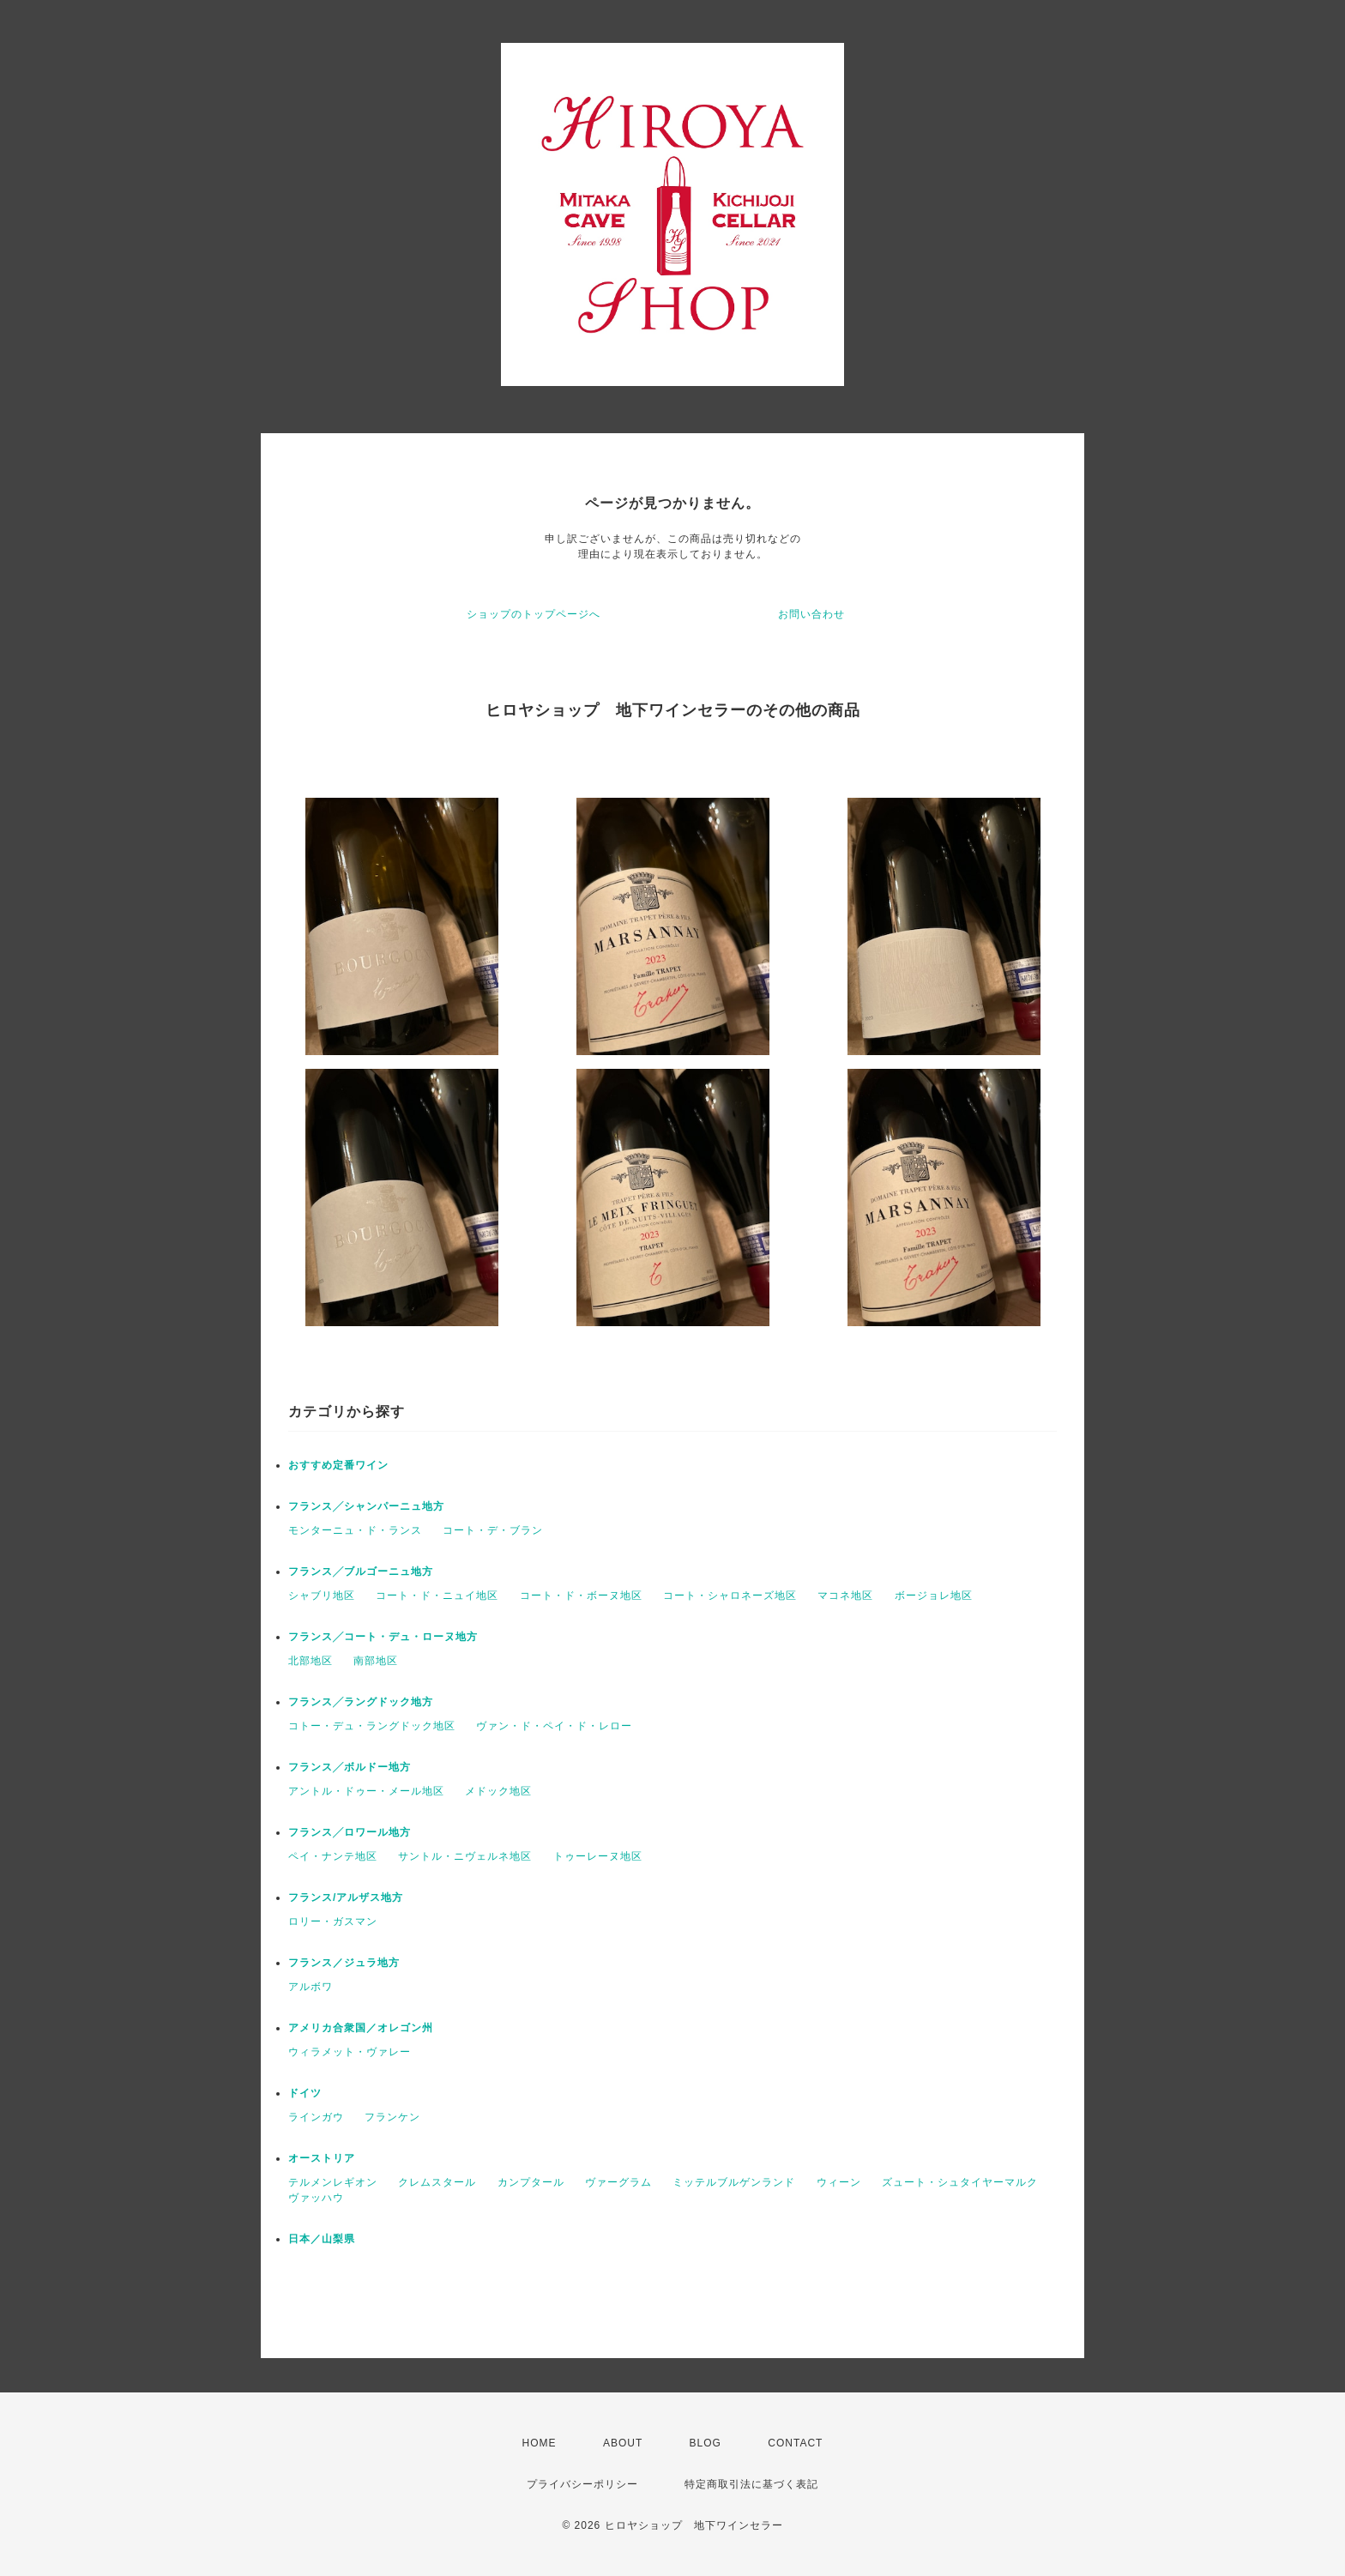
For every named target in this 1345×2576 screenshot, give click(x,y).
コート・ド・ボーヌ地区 (581, 1596)
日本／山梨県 (321, 2239)
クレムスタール (437, 2182)
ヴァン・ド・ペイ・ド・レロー (554, 1726)
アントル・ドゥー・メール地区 (366, 1791)
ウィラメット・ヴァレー (349, 2052)
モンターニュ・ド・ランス (355, 1530)
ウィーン (839, 2182)
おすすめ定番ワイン (338, 1465)
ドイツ (305, 2093)
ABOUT (622, 2443)
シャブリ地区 (321, 1596)
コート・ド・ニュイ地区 (437, 1596)
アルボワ (310, 1987)
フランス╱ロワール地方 (349, 1832)
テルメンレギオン (332, 2182)
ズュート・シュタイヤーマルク (960, 2182)
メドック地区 (498, 1791)
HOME (539, 2443)
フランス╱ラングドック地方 (360, 1702)
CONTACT (795, 2443)
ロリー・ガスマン (332, 1921)
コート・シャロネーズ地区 (730, 1596)
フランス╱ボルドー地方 (349, 1767)
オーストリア (321, 2158)
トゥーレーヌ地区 (597, 1856)
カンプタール (531, 2182)
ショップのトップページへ (533, 614)
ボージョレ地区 (934, 1596)
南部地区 (375, 1661)
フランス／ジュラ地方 (344, 1963)
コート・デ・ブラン (493, 1530)
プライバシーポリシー (582, 2484)
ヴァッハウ (316, 2198)
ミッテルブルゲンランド (733, 2182)
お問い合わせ (811, 614)
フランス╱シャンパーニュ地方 (366, 1506)
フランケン (392, 2117)
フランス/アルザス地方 (345, 1897)
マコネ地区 (845, 1596)
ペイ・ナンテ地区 (332, 1856)
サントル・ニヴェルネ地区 (465, 1856)
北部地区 (310, 1661)
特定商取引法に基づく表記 (751, 2484)
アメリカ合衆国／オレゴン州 (360, 2028)
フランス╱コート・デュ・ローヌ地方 (383, 1637)
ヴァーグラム (618, 2182)
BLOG (705, 2443)
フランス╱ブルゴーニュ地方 (360, 1572)
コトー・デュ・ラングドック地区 (371, 1726)
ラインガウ (316, 2117)
